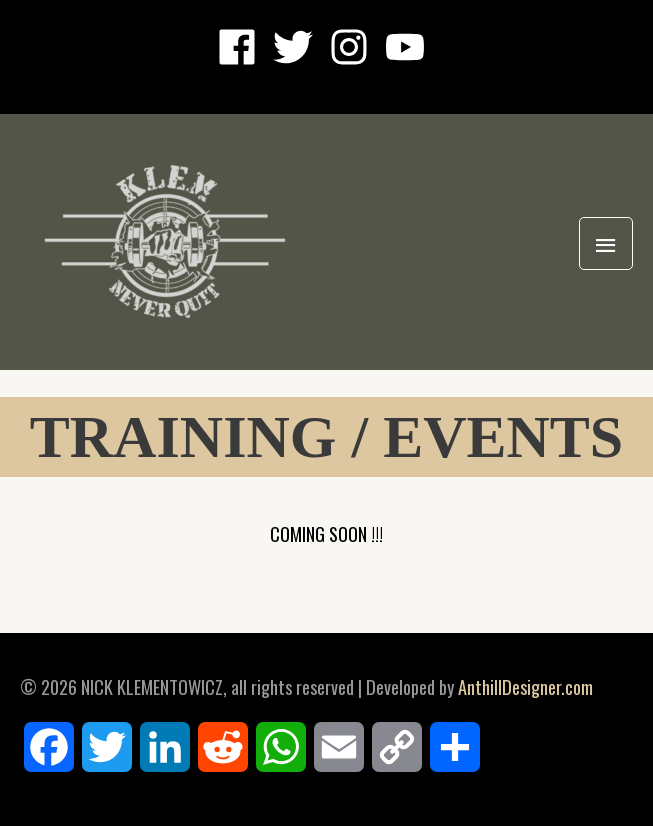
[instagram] (355, 47)
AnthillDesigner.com (525, 686)
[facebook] (243, 47)
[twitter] (299, 47)
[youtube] (411, 47)
